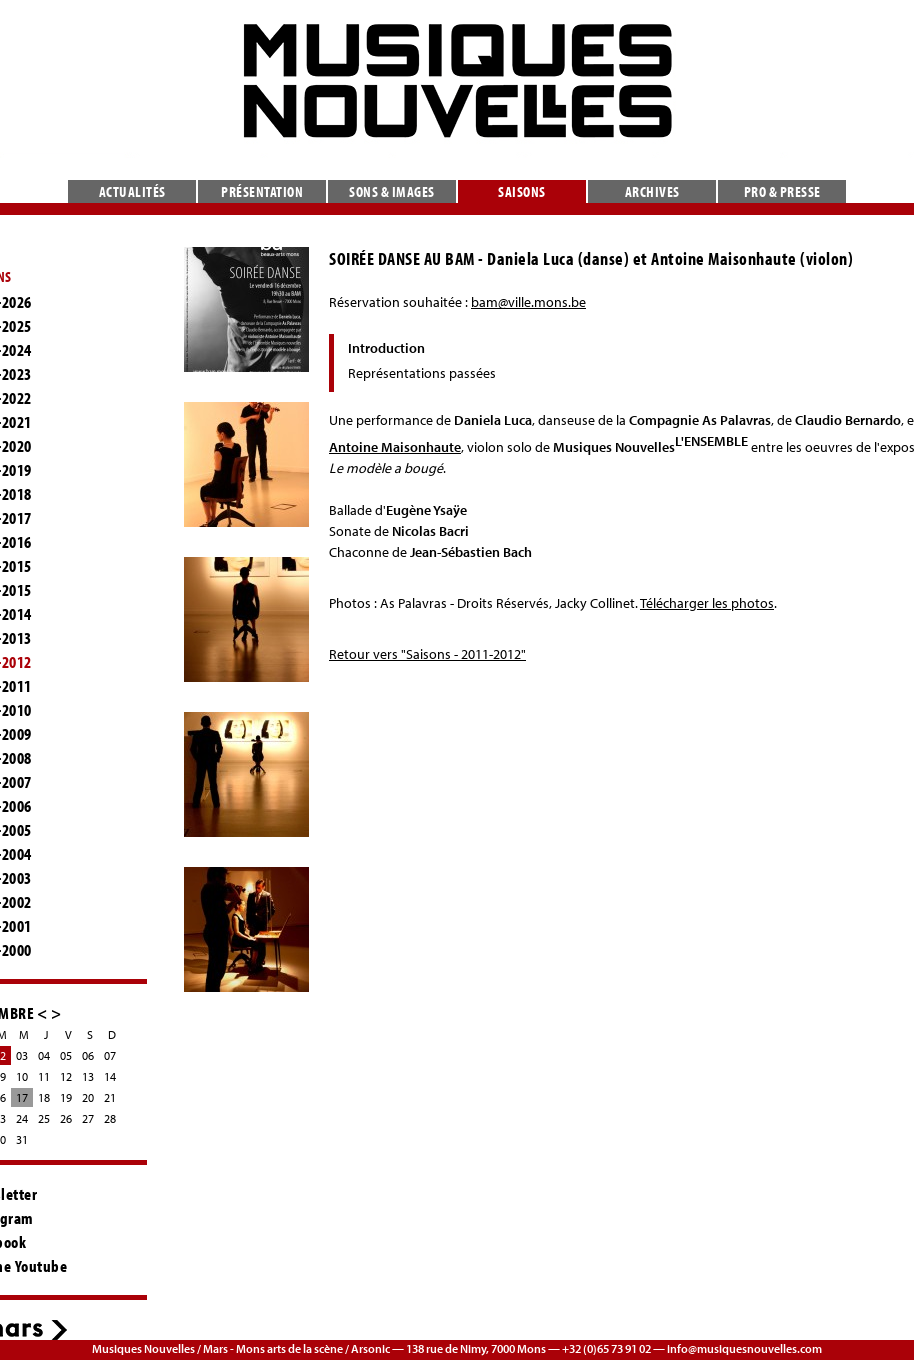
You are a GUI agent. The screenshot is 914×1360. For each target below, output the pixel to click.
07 (110, 1055)
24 (22, 1118)
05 (66, 1055)
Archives (652, 191)
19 (66, 1097)
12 (66, 1076)
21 (110, 1097)
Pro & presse (782, 191)
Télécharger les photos (707, 603)
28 (110, 1118)
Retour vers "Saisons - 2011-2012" (427, 654)
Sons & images (392, 191)
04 (44, 1055)
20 (88, 1097)
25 (44, 1118)
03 (22, 1055)
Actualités (132, 191)
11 (44, 1076)
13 (88, 1076)
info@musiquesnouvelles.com (744, 1348)
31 (22, 1139)
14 (110, 1076)
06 (88, 1055)
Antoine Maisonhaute (395, 447)
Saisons (522, 191)
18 (44, 1097)
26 (66, 1118)
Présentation (262, 191)
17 (22, 1097)
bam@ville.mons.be (528, 302)
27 (88, 1118)
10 (22, 1076)
